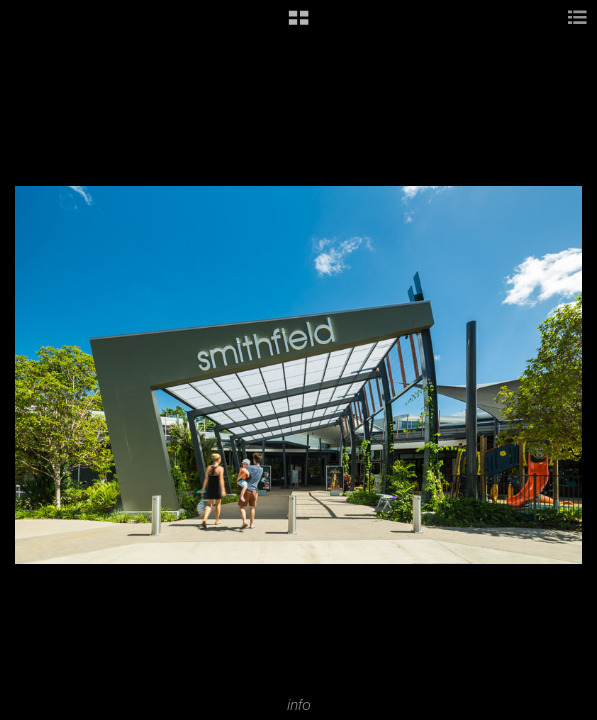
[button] (298, 25)
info (299, 705)
